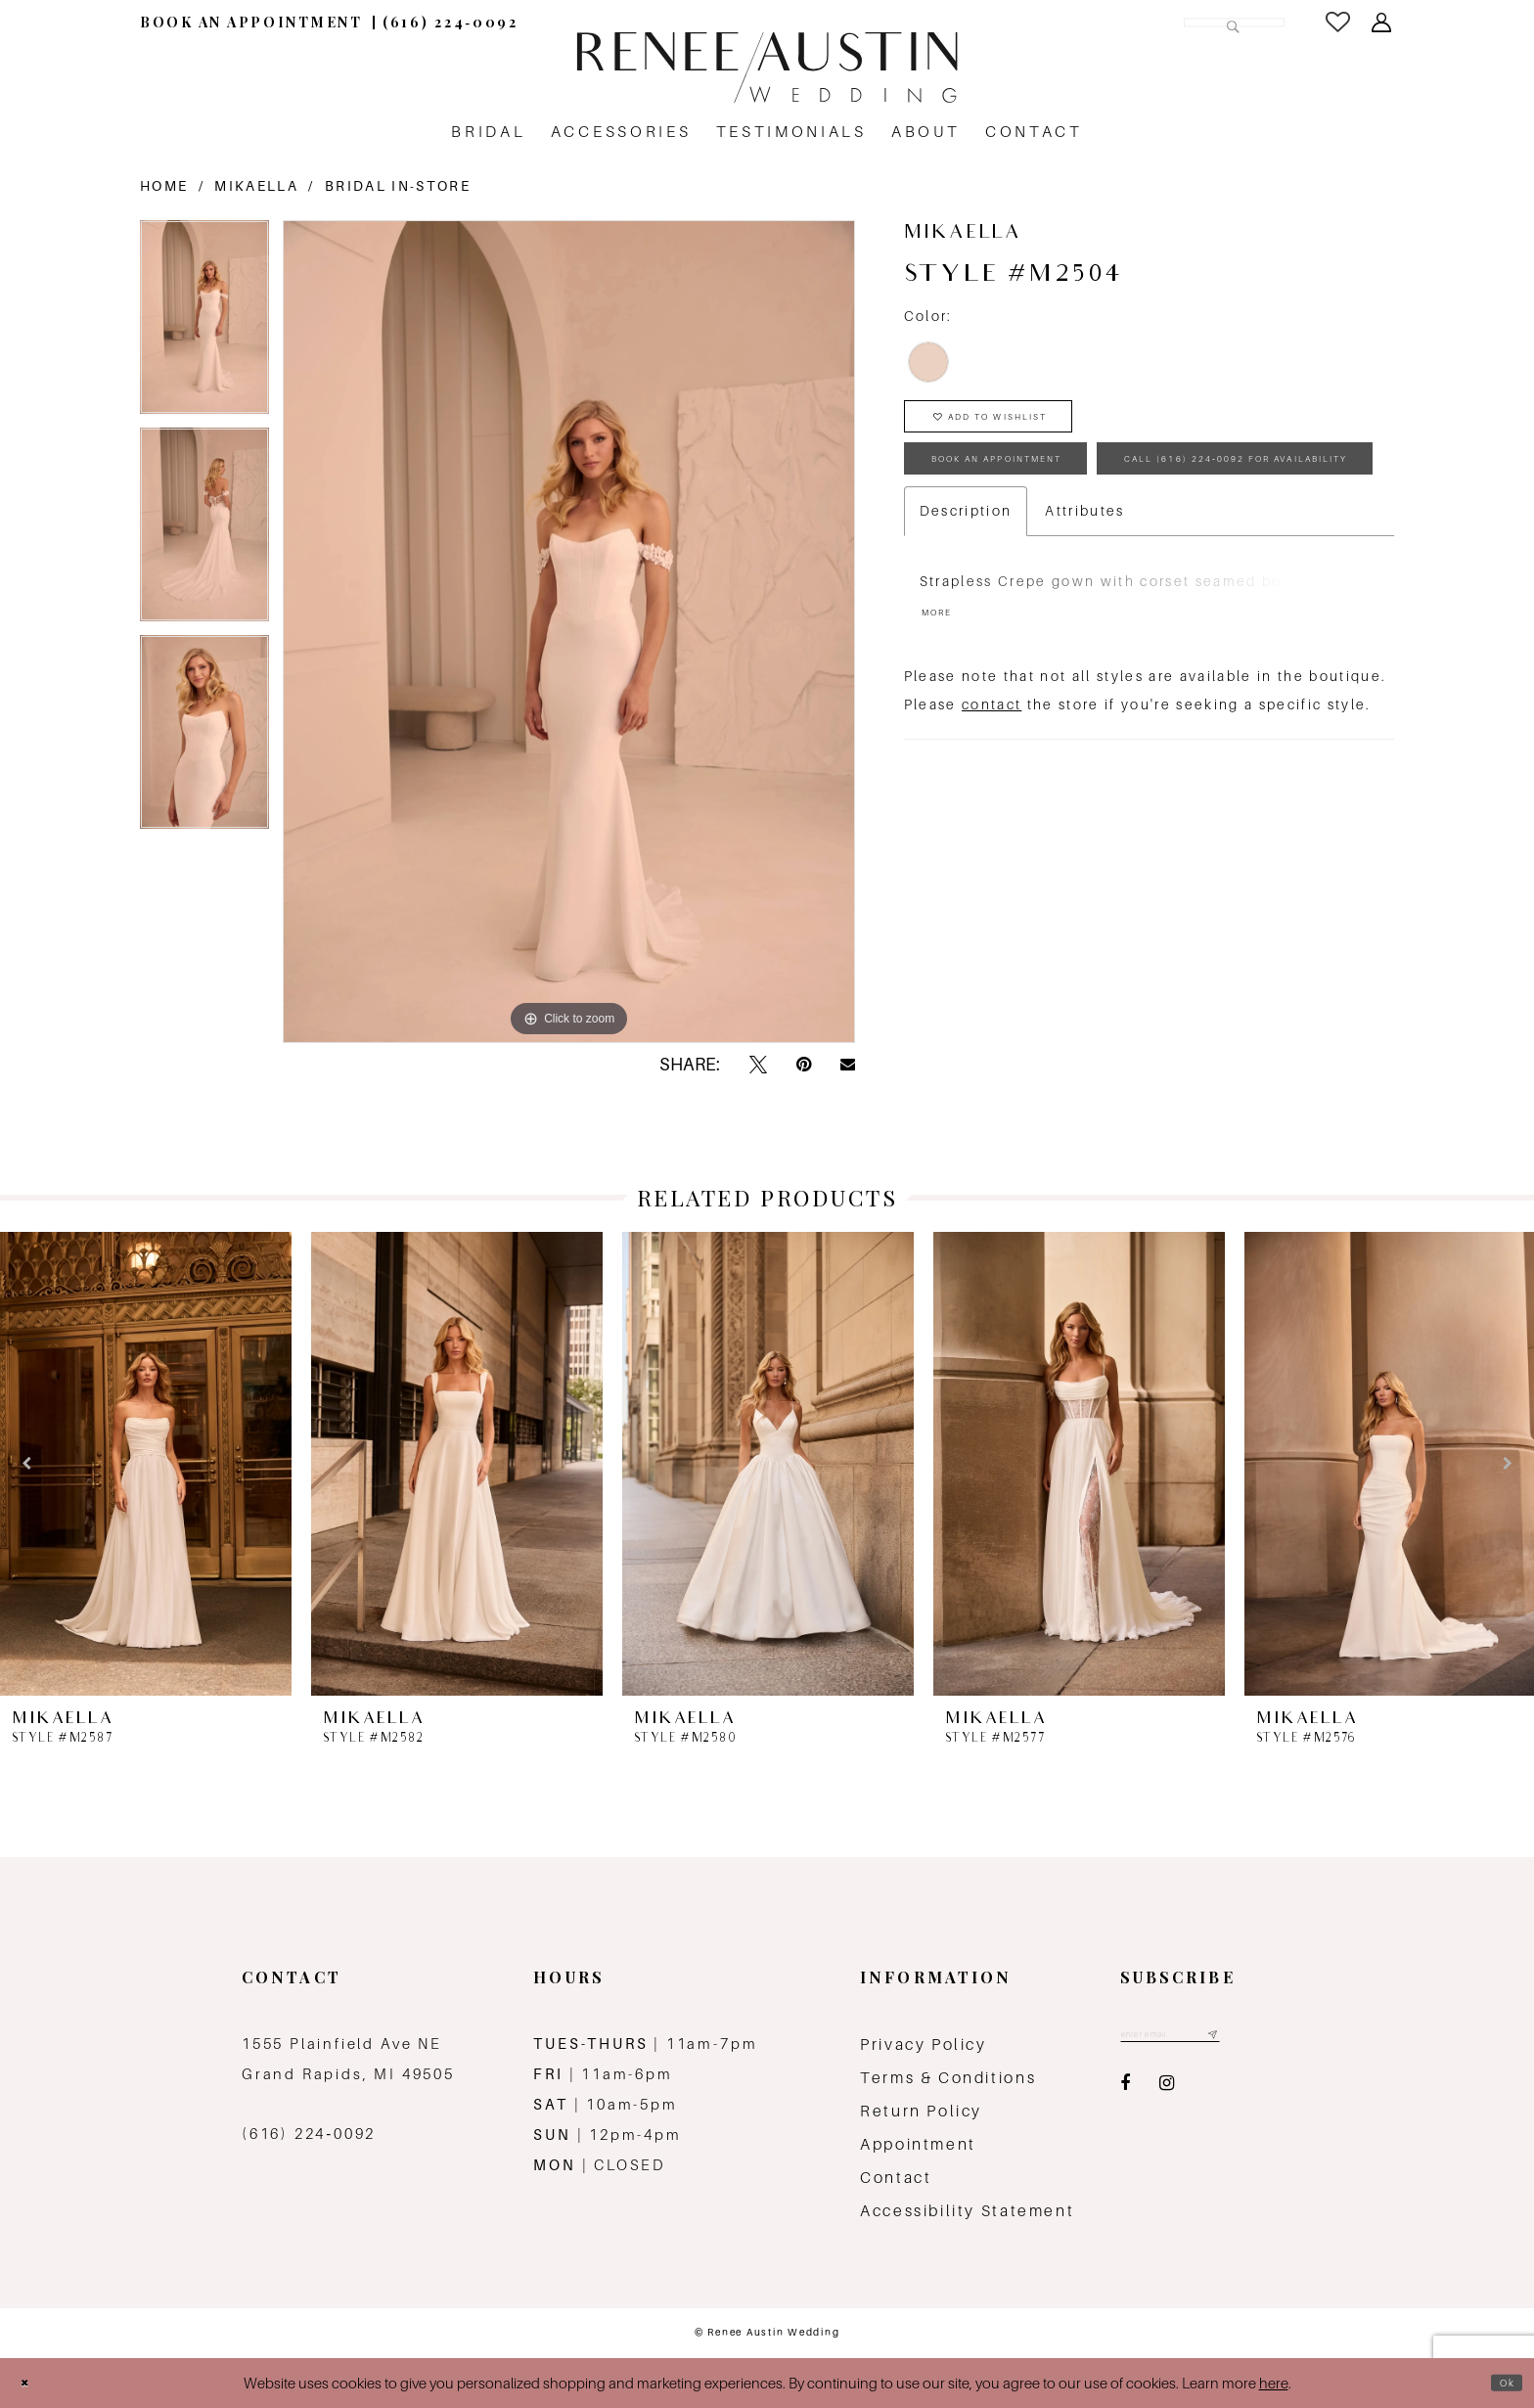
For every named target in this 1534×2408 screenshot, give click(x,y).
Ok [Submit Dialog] (1500, 2383)
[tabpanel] (204, 324)
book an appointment (1044, 491)
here (1273, 2383)
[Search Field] (1152, 22)
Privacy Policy (923, 2044)
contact (991, 817)
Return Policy (921, 2111)
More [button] (946, 721)
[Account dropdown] (1383, 22)
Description (966, 614)
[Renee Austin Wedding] (767, 67)
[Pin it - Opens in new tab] (803, 1065)
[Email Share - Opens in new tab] (847, 1064)
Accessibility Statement (967, 2211)
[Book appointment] (251, 22)
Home (164, 186)
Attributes (1084, 614)
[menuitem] (251, 22)
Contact (895, 2177)
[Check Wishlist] (1339, 22)
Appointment (918, 2144)
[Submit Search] (1225, 22)
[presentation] (146, 1464)
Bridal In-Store (398, 186)
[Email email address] (1196, 2039)
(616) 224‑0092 (309, 2133)
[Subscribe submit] (1262, 2039)
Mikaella (256, 186)
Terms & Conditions (948, 2077)
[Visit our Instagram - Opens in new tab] (1166, 2091)
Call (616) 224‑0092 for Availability (1110, 554)
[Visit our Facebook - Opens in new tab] (1125, 2091)
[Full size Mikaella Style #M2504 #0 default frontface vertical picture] (569, 631)
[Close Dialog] (31, 2383)
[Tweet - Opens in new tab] (758, 1065)
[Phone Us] (450, 22)
